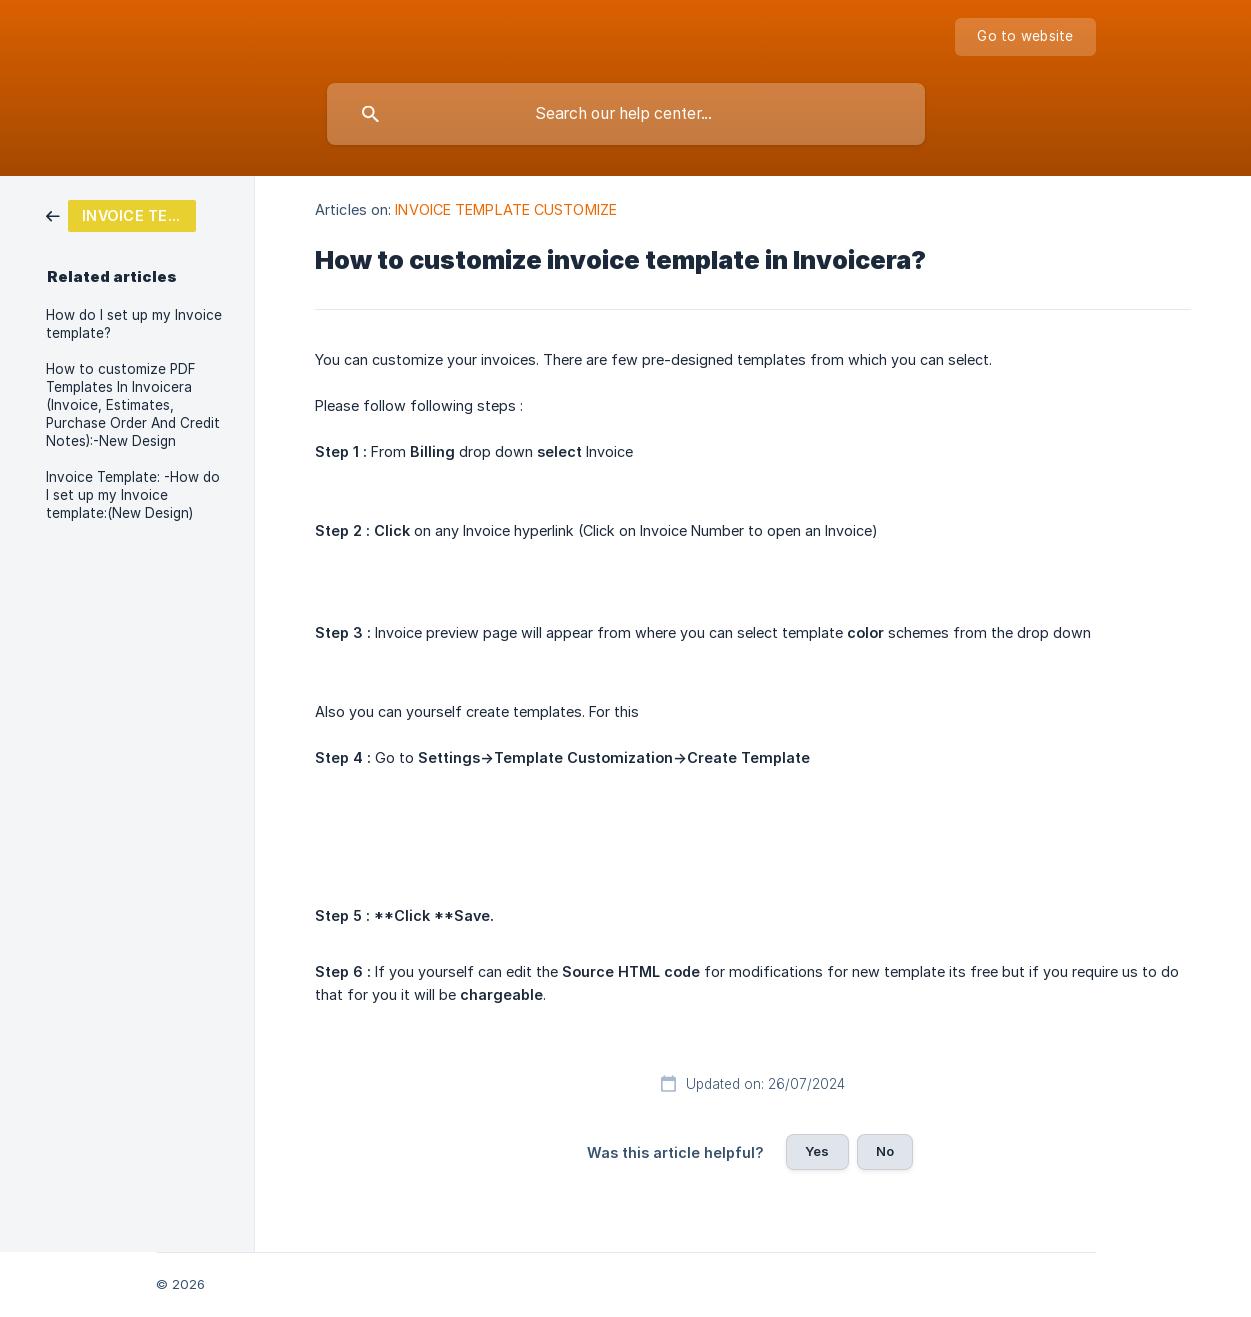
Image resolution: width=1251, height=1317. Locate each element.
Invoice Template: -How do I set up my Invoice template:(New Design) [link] (133, 495)
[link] (121, 214)
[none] (1025, 37)
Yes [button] (817, 1151)
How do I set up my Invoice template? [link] (134, 324)
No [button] (885, 1151)
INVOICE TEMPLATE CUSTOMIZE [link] (506, 209)
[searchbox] (626, 114)
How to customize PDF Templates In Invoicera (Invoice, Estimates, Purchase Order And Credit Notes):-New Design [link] (133, 405)
